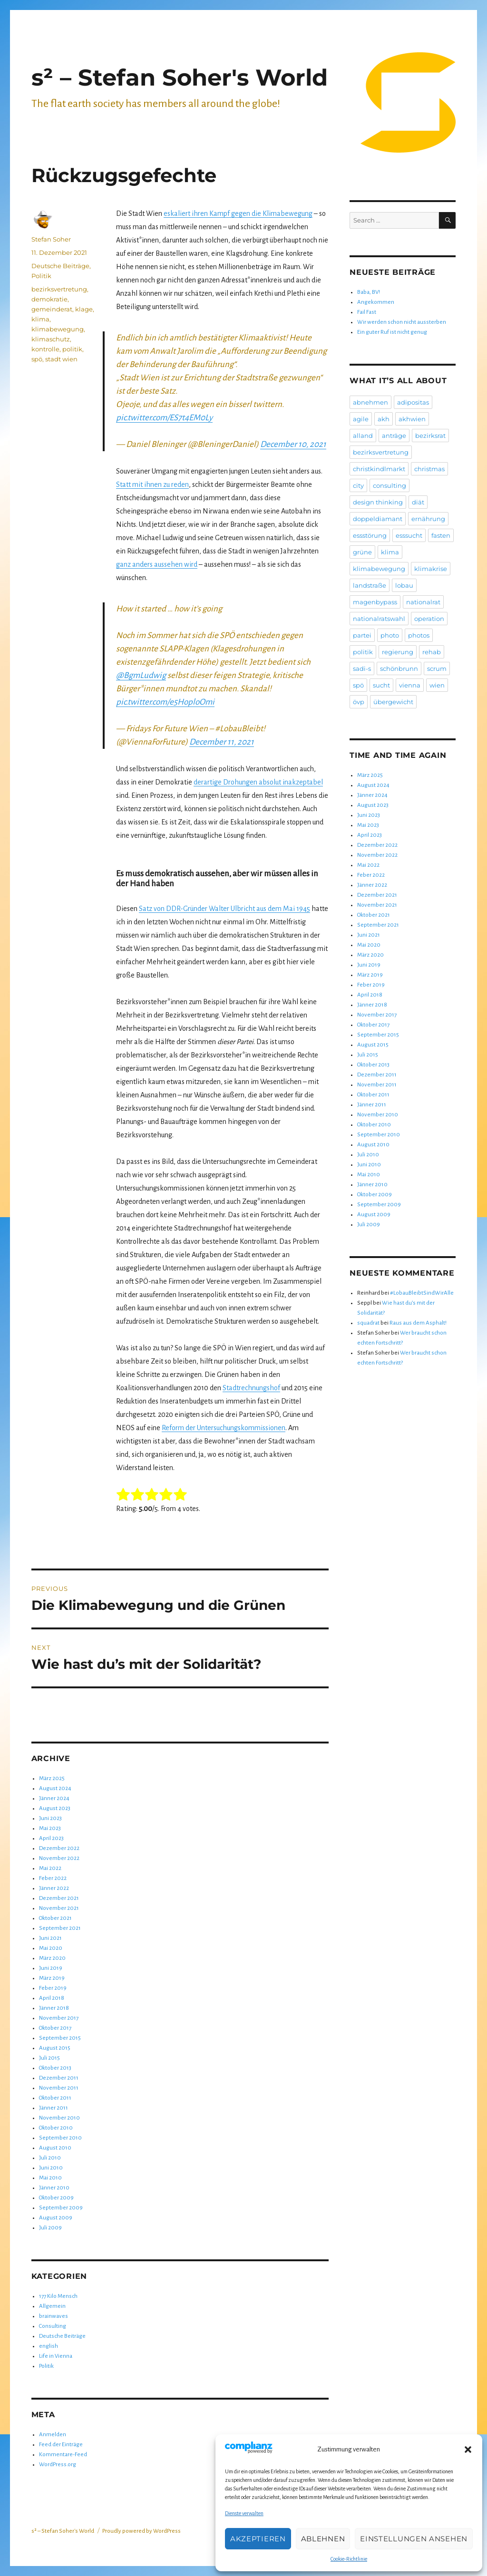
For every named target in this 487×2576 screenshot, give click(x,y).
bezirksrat (430, 435)
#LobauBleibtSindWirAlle (422, 1293)
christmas (429, 469)
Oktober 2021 (55, 1918)
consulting (389, 485)
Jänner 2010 (54, 2188)
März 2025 (52, 1778)
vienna (409, 685)
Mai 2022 (50, 1868)
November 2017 (58, 2018)
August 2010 (55, 2148)
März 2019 (52, 1978)
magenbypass (375, 602)
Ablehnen (323, 2538)
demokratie (49, 299)
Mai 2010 (50, 2178)
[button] (468, 2449)
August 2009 (55, 2218)
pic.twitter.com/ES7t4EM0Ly (164, 417)
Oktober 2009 (56, 2198)
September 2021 (60, 1928)
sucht (381, 685)
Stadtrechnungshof (251, 1388)
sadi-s (362, 668)
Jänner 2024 (54, 1798)
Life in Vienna (55, 2356)
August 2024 (55, 1788)
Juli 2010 (50, 2158)
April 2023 (51, 1838)
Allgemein (52, 2306)
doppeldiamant (377, 519)
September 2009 (61, 2208)
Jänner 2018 (54, 2008)
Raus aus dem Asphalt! (418, 1323)
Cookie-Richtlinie (349, 2559)
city (358, 485)
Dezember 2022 (59, 1848)
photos (418, 635)
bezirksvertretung (59, 289)
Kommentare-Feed (63, 2454)
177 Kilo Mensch (58, 2296)
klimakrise (430, 568)
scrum (437, 668)
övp (358, 702)
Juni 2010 (51, 2168)
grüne (362, 552)
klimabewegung (57, 329)
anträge (394, 435)
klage (84, 309)
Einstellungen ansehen (414, 2538)
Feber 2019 (53, 1988)
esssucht (409, 535)
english (48, 2346)
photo (389, 635)
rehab (431, 652)
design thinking (378, 502)
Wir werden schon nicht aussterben (401, 322)
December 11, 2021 (221, 741)
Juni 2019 (50, 1968)
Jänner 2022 (54, 1888)
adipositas (413, 402)
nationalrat (423, 602)
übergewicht (393, 702)
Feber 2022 (53, 1878)
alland (363, 435)
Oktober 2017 (55, 2028)
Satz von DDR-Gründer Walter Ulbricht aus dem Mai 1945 (224, 908)
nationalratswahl (379, 618)
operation (429, 618)
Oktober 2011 (55, 2098)
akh (384, 419)
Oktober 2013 (55, 2068)
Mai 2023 (50, 1828)
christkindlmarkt (379, 469)
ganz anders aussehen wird (156, 564)
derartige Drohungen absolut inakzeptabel (258, 782)
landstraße (369, 585)
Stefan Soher (51, 239)
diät (418, 502)
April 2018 (51, 1998)
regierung (397, 652)
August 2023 (54, 1808)
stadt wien (61, 359)
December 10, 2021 (293, 444)
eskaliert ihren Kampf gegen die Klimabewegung (238, 213)
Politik (41, 276)
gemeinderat (51, 309)
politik (72, 349)
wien (437, 685)
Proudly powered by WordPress (141, 2531)
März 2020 (52, 1958)
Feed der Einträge (61, 2444)
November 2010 (59, 2118)
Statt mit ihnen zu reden (152, 484)
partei (362, 635)
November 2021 (59, 1908)
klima (40, 319)
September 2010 (60, 2138)
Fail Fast (366, 312)
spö (36, 359)
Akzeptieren (258, 2538)
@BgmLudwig (141, 675)
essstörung (370, 535)
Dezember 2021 (59, 1898)
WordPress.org (57, 2464)
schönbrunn (399, 668)
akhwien (412, 419)
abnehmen (370, 402)
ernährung (428, 519)
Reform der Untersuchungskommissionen (223, 1428)
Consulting (52, 2326)
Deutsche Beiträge (60, 266)
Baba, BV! (368, 292)
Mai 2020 (50, 1948)
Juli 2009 (50, 2228)
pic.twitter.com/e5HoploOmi (165, 702)
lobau (404, 585)
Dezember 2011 (58, 2078)
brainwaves (53, 2316)
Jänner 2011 (53, 2108)
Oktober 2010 (56, 2128)
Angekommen (375, 302)
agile (361, 419)
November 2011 (58, 2088)
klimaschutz (50, 339)
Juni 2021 (50, 1938)
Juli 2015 (49, 2058)
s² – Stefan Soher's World (179, 77)
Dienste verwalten (244, 2513)
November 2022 (59, 1858)
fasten (440, 535)
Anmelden (52, 2434)
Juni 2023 (50, 1818)
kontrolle (45, 349)
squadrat (368, 1323)
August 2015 (54, 2048)
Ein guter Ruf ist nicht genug (392, 332)
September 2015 (60, 2038)
